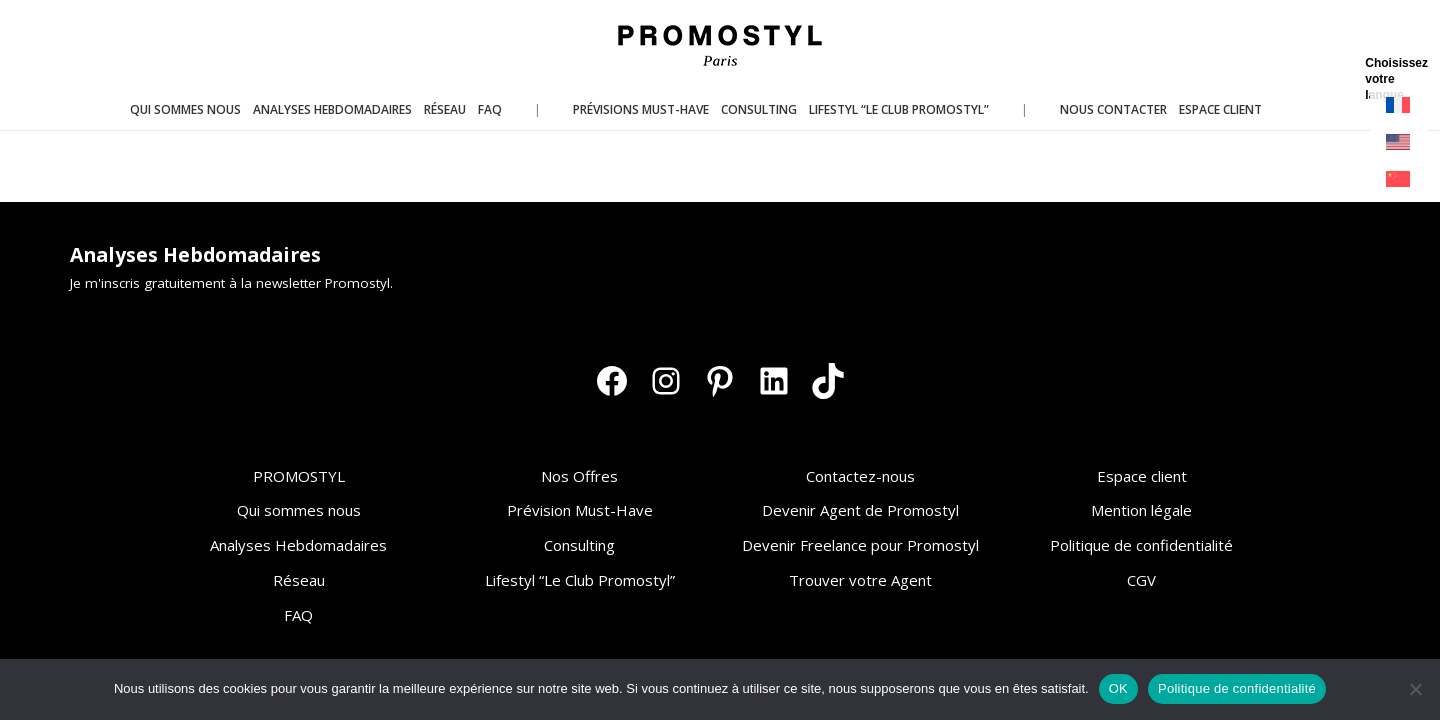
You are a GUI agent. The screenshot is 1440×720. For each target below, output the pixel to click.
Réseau (299, 580)
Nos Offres (579, 476)
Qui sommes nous (299, 510)
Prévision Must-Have (580, 510)
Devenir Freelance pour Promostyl (860, 545)
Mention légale (1141, 510)
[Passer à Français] (1399, 105)
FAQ (298, 615)
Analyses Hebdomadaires (298, 545)
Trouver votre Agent (860, 580)
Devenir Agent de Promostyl (860, 510)
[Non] (1415, 689)
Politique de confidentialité (1141, 545)
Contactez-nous (860, 476)
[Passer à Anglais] (1399, 142)
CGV (1141, 580)
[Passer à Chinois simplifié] (1399, 179)
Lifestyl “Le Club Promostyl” (580, 580)
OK (1118, 688)
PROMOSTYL (299, 476)
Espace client (1142, 476)
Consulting (579, 545)
